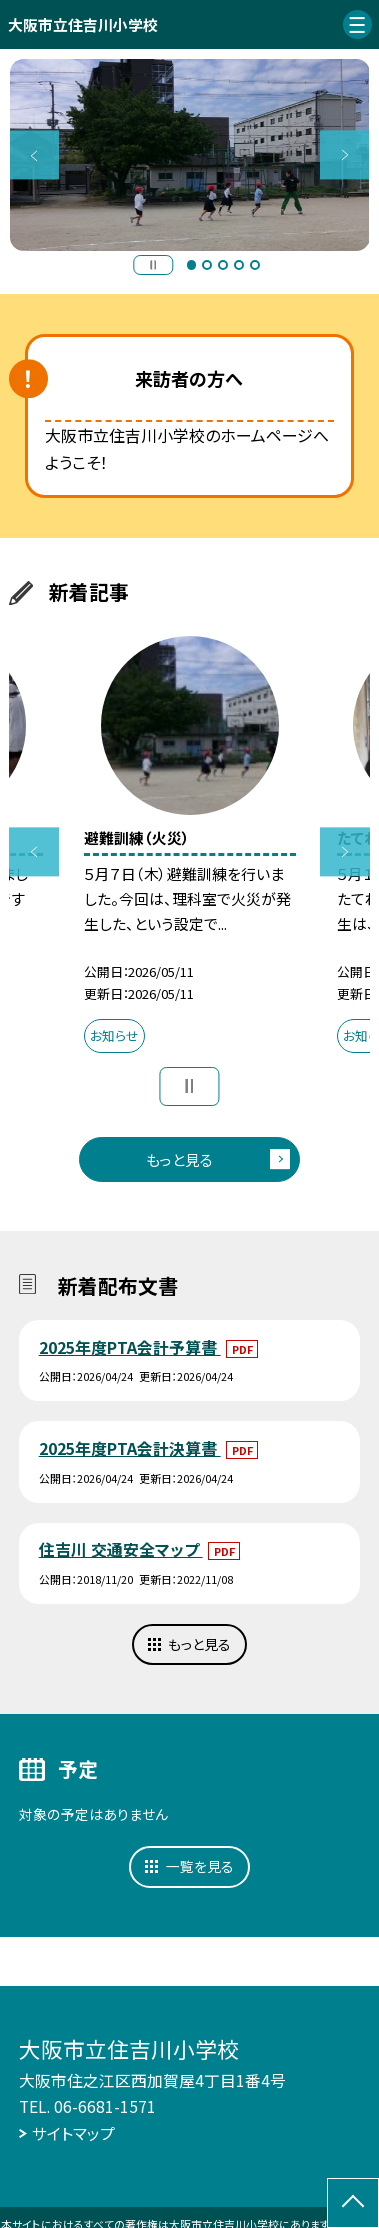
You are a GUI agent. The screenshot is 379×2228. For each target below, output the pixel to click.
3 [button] (223, 265)
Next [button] (344, 154)
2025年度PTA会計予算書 (130, 1347)
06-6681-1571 (105, 2106)
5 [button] (255, 265)
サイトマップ (73, 2133)
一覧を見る (200, 1866)
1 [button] (192, 265)
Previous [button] (34, 154)
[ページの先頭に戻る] (353, 2203)
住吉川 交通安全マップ (121, 1549)
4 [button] (239, 265)
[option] (190, 155)
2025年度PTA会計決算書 (130, 1448)
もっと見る (179, 1159)
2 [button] (207, 265)
